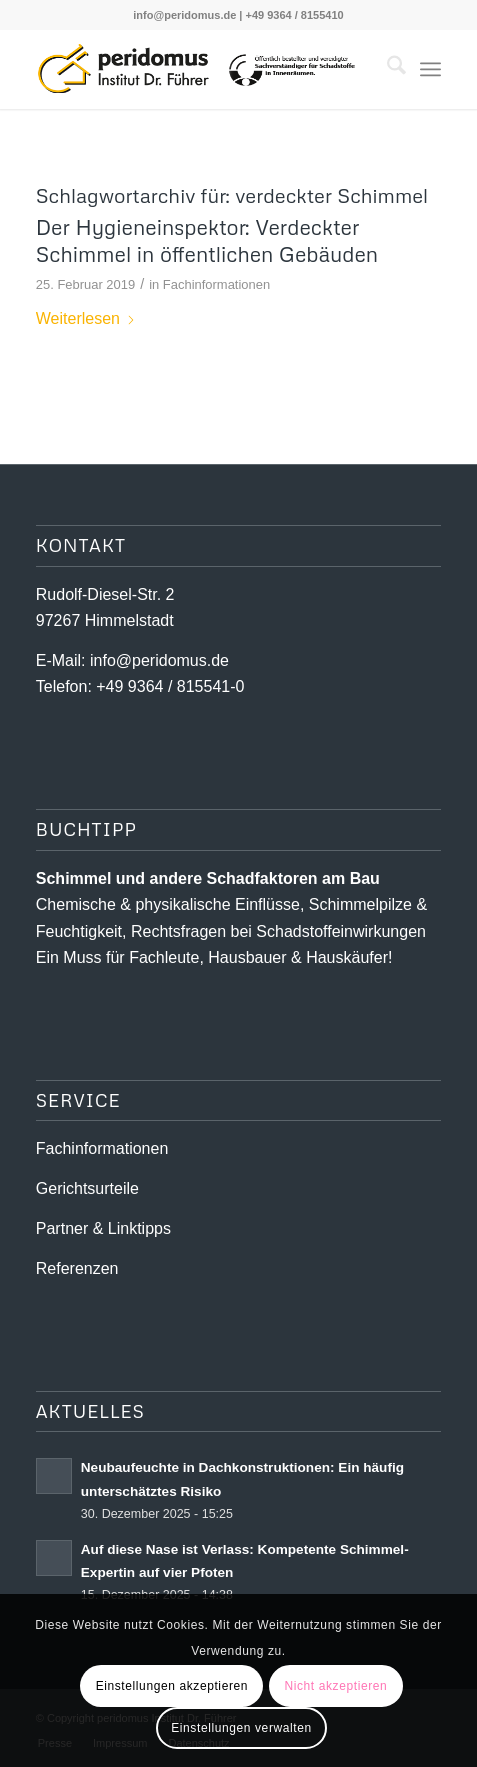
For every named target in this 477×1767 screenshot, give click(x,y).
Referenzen (77, 1268)
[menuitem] (386, 69)
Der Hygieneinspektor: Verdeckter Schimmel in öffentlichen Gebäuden (207, 240)
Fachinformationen (216, 284)
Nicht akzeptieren (335, 1686)
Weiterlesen (86, 318)
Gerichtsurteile (87, 1188)
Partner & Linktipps (103, 1228)
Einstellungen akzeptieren (172, 1686)
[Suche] (386, 69)
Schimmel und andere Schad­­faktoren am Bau (208, 878)
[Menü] (430, 69)
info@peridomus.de (184, 15)
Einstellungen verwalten (241, 1728)
